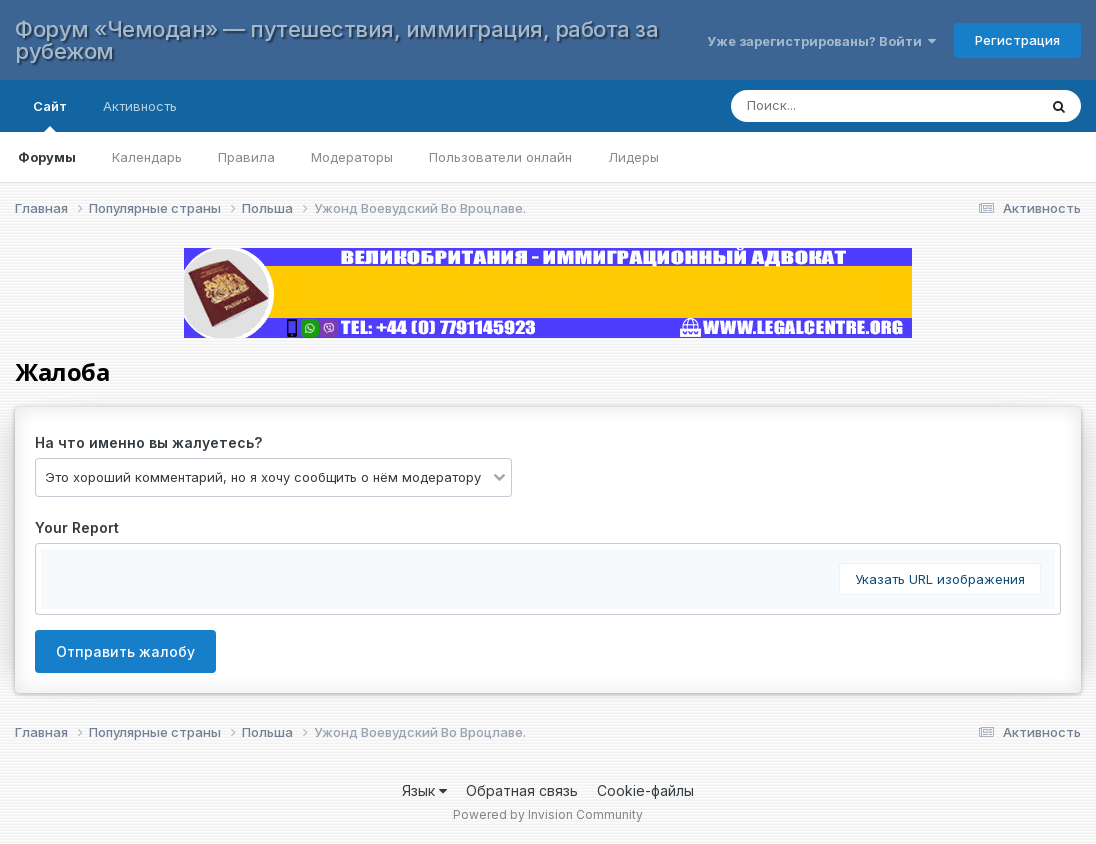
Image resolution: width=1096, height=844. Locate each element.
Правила (246, 157)
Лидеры (633, 157)
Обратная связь (522, 790)
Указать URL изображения (940, 579)
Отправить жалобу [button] (125, 651)
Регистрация (1017, 40)
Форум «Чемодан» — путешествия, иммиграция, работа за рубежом (336, 40)
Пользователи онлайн (500, 157)
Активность (140, 106)
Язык (424, 790)
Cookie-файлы (645, 790)
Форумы (47, 157)
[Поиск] (864, 106)
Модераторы (352, 157)
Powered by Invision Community (548, 814)
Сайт (50, 115)
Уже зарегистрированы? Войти (821, 41)
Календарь (147, 157)
